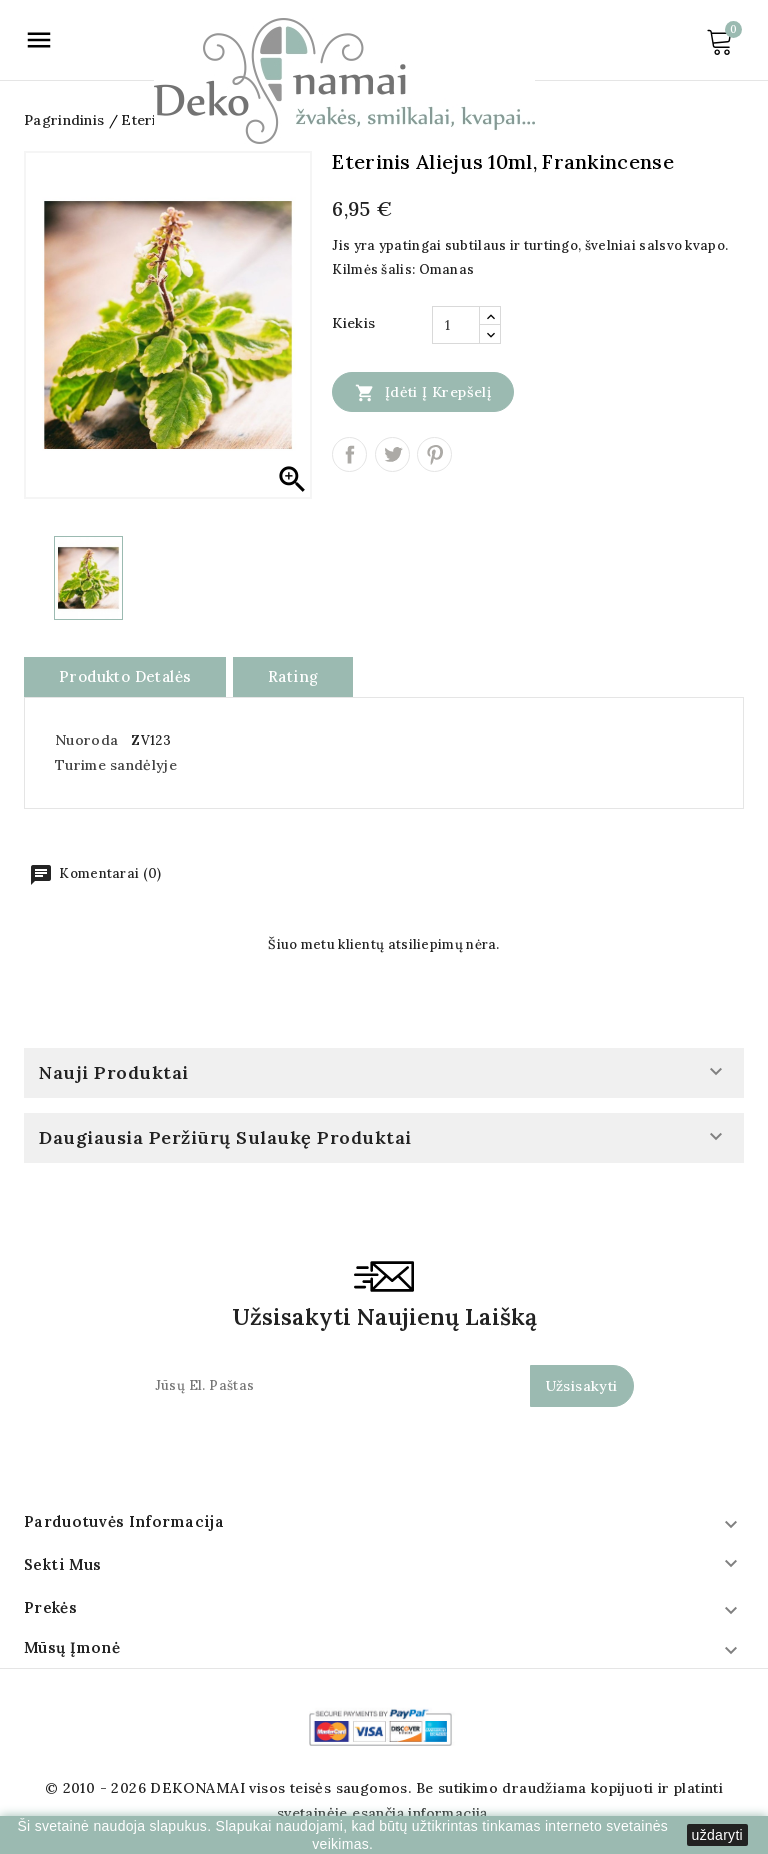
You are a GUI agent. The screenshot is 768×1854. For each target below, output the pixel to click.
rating (293, 676)
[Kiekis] (456, 325)
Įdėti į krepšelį (423, 392)
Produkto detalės (125, 676)
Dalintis (349, 454)
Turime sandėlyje (116, 765)
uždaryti (717, 1835)
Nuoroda (86, 740)
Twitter (392, 454)
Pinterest (434, 454)
